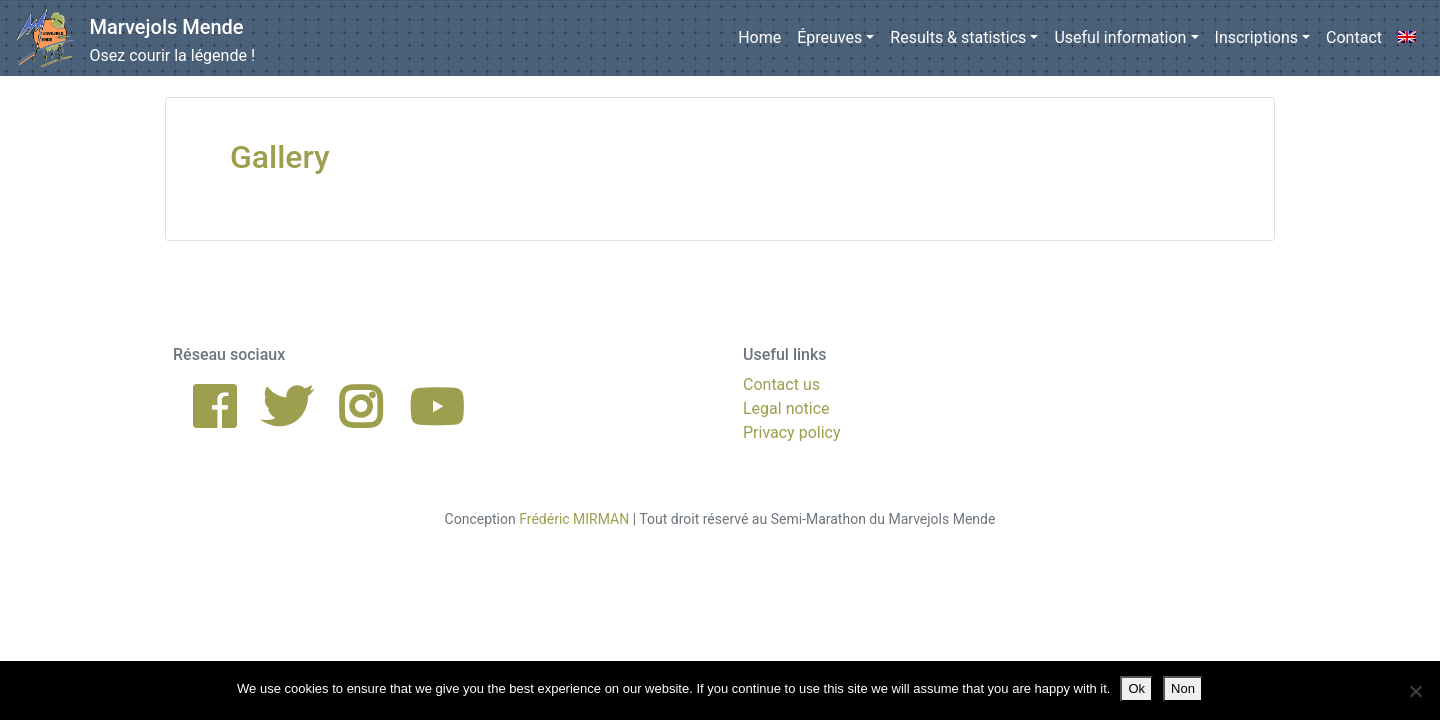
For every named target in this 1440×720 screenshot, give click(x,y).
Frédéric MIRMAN (574, 519)
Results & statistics (958, 37)
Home (759, 37)
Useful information (1120, 37)
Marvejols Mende (167, 27)
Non (1183, 688)
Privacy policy (792, 432)
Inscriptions (1256, 37)
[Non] (1415, 691)
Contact (1354, 37)
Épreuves (829, 37)
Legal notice (786, 408)
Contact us (781, 384)
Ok (1136, 688)
